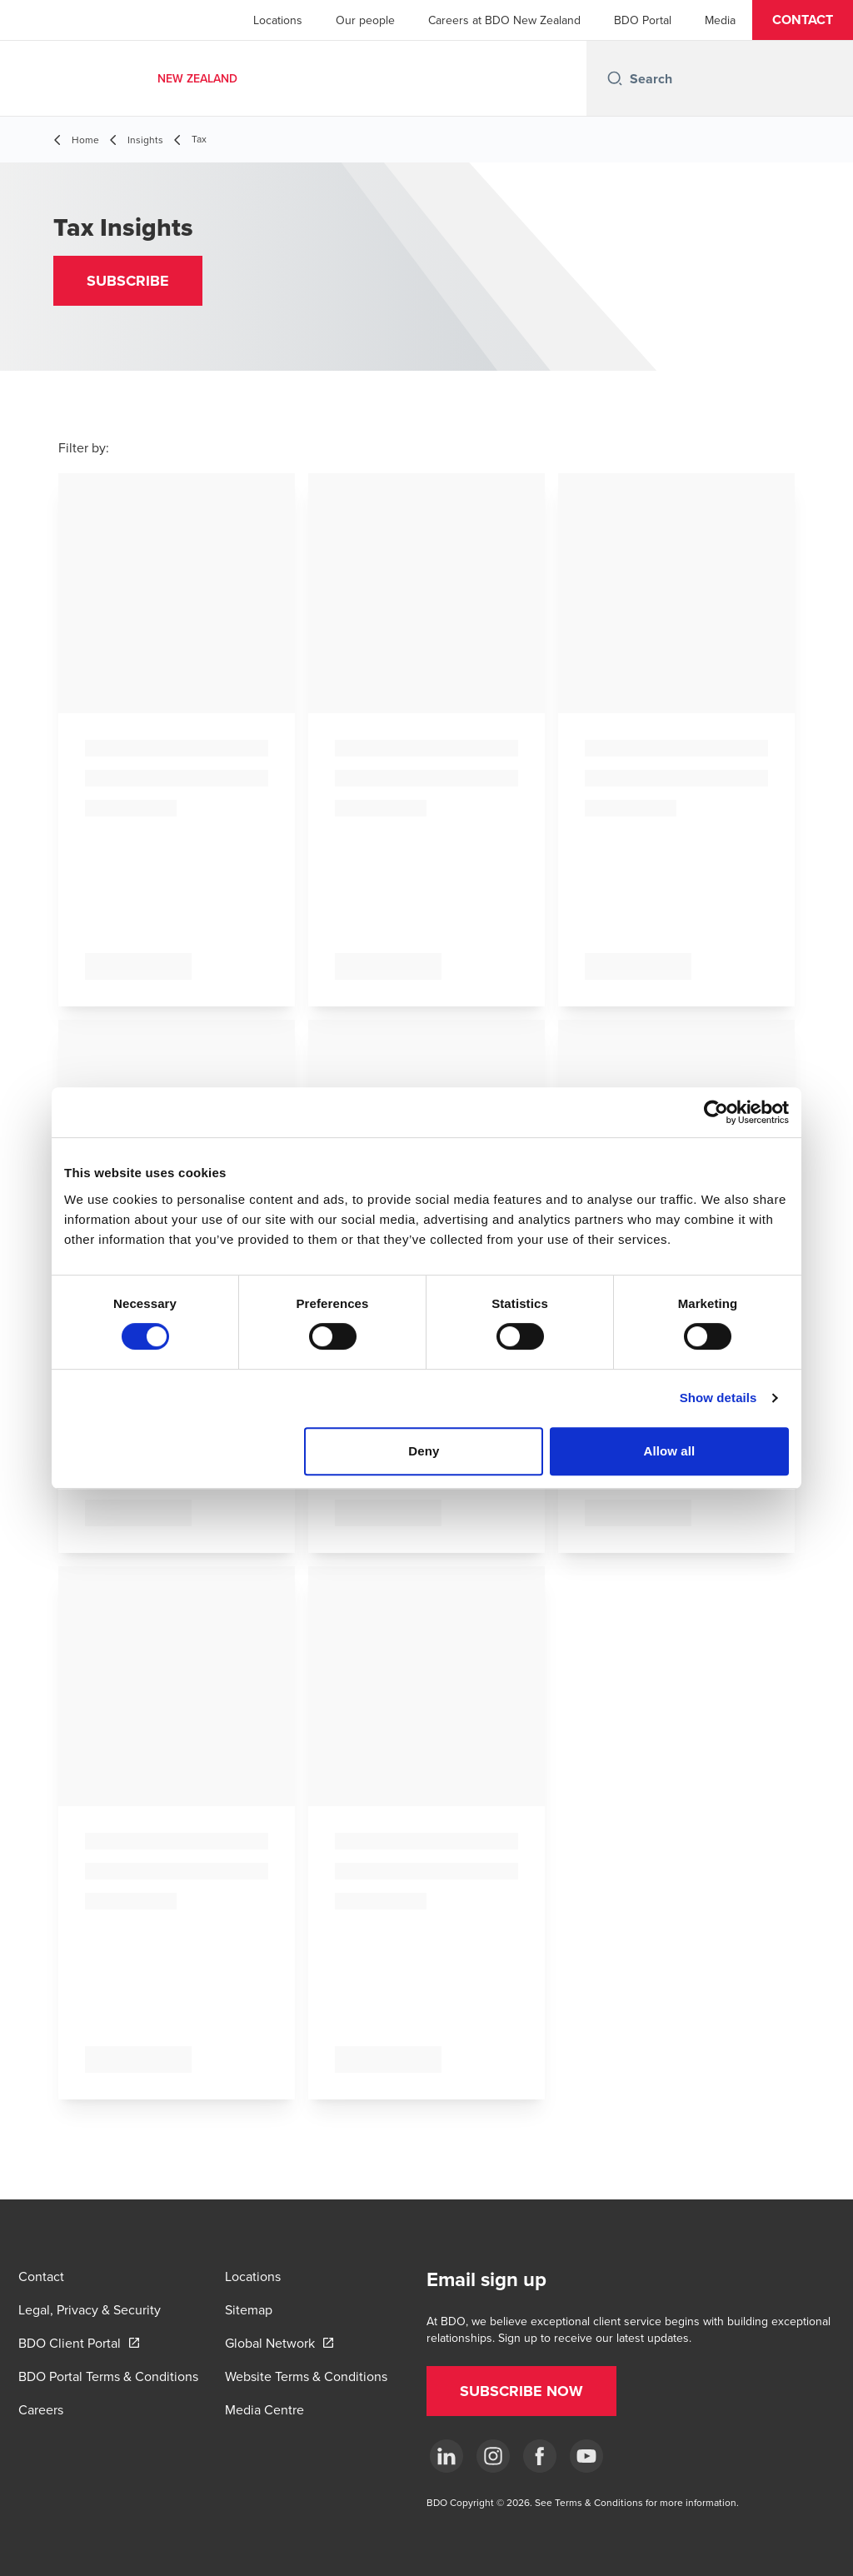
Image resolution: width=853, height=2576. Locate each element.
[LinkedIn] (446, 2456)
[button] (802, 20)
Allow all (670, 1451)
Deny (423, 1451)
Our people (365, 20)
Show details (718, 1397)
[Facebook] (540, 2456)
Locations (277, 20)
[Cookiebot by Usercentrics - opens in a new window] (716, 1112)
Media (720, 20)
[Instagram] (493, 2456)
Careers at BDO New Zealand (504, 20)
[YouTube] (586, 2456)
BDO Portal (642, 20)
